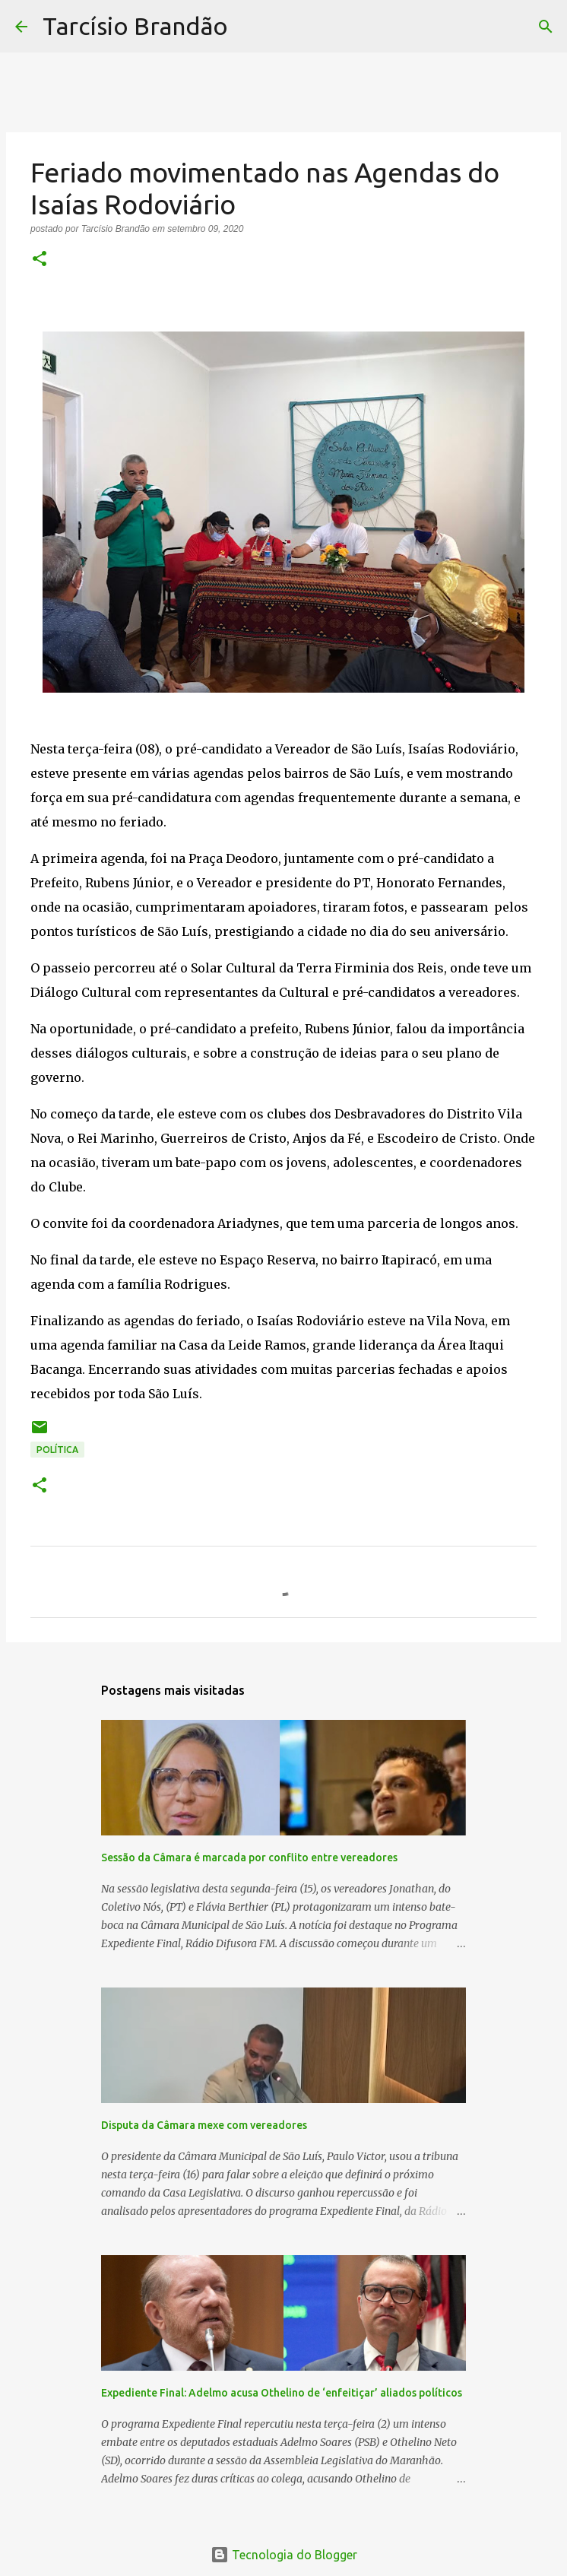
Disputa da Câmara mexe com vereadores (204, 2125)
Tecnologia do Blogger (284, 2555)
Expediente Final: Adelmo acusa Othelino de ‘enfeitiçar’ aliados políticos (281, 2393)
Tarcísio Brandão (135, 26)
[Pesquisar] (249, 26)
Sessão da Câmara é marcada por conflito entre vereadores (249, 1857)
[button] (39, 260)
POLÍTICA (57, 1450)
